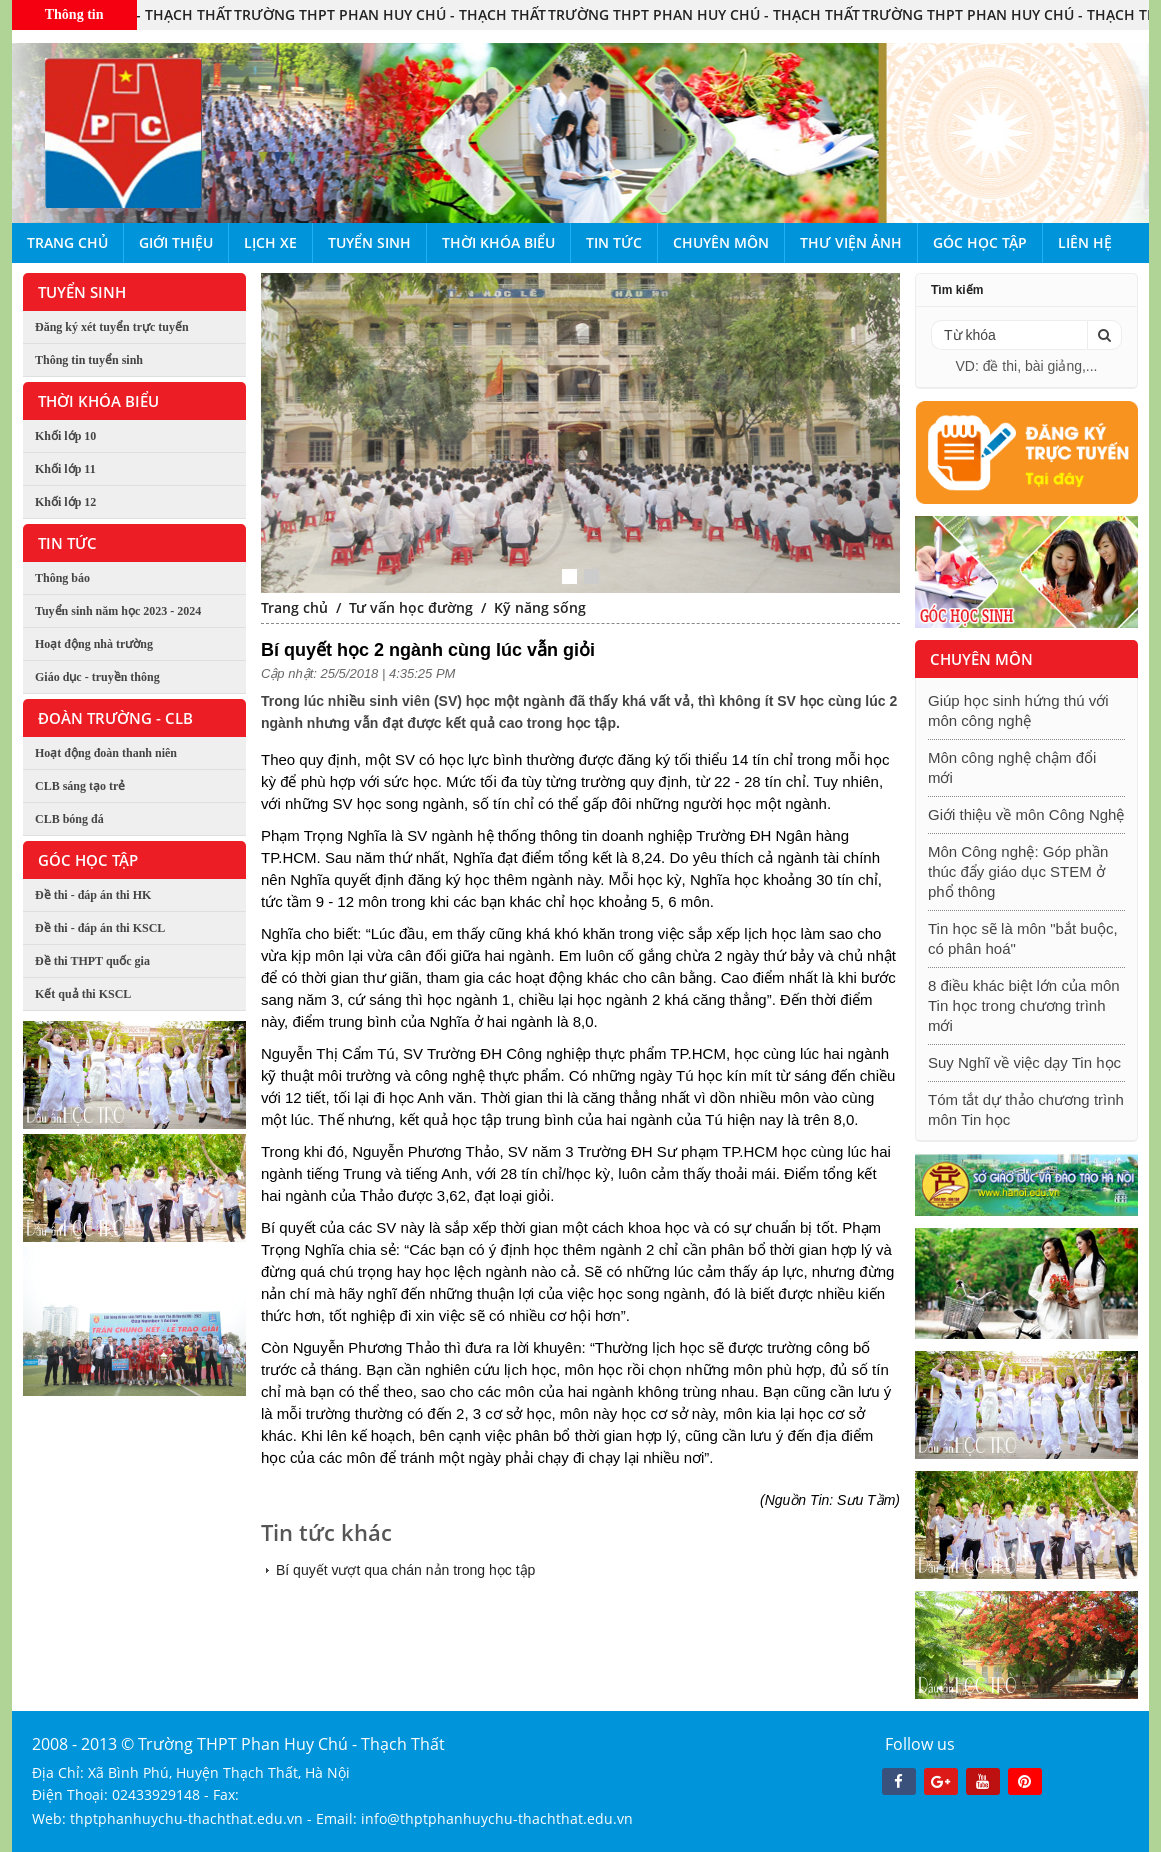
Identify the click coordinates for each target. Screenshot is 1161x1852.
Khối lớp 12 (65, 502)
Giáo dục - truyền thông (97, 677)
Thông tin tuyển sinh (89, 360)
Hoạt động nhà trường (94, 644)
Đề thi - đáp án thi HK (93, 895)
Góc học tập (980, 242)
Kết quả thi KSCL (83, 994)
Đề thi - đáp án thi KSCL (100, 928)
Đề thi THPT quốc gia (92, 961)
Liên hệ (1085, 242)
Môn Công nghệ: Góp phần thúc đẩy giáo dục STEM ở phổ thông (1018, 871)
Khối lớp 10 (65, 436)
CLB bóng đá (69, 819)
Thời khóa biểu (498, 242)
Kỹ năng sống (540, 607)
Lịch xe (270, 242)
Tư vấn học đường (411, 607)
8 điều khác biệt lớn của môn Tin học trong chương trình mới (1024, 1005)
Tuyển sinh (369, 242)
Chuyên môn (721, 242)
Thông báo (62, 578)
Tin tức (614, 242)
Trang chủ (67, 242)
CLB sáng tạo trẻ (80, 786)
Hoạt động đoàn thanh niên (106, 753)
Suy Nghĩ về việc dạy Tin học (1024, 1062)
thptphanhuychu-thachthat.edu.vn (186, 1818)
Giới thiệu (176, 242)
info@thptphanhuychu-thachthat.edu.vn (497, 1818)
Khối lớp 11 (65, 469)
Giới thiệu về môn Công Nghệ (1026, 814)
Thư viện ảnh (851, 242)
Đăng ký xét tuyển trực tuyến (112, 327)
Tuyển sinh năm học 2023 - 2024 (118, 611)
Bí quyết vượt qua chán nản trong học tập (405, 1570)
